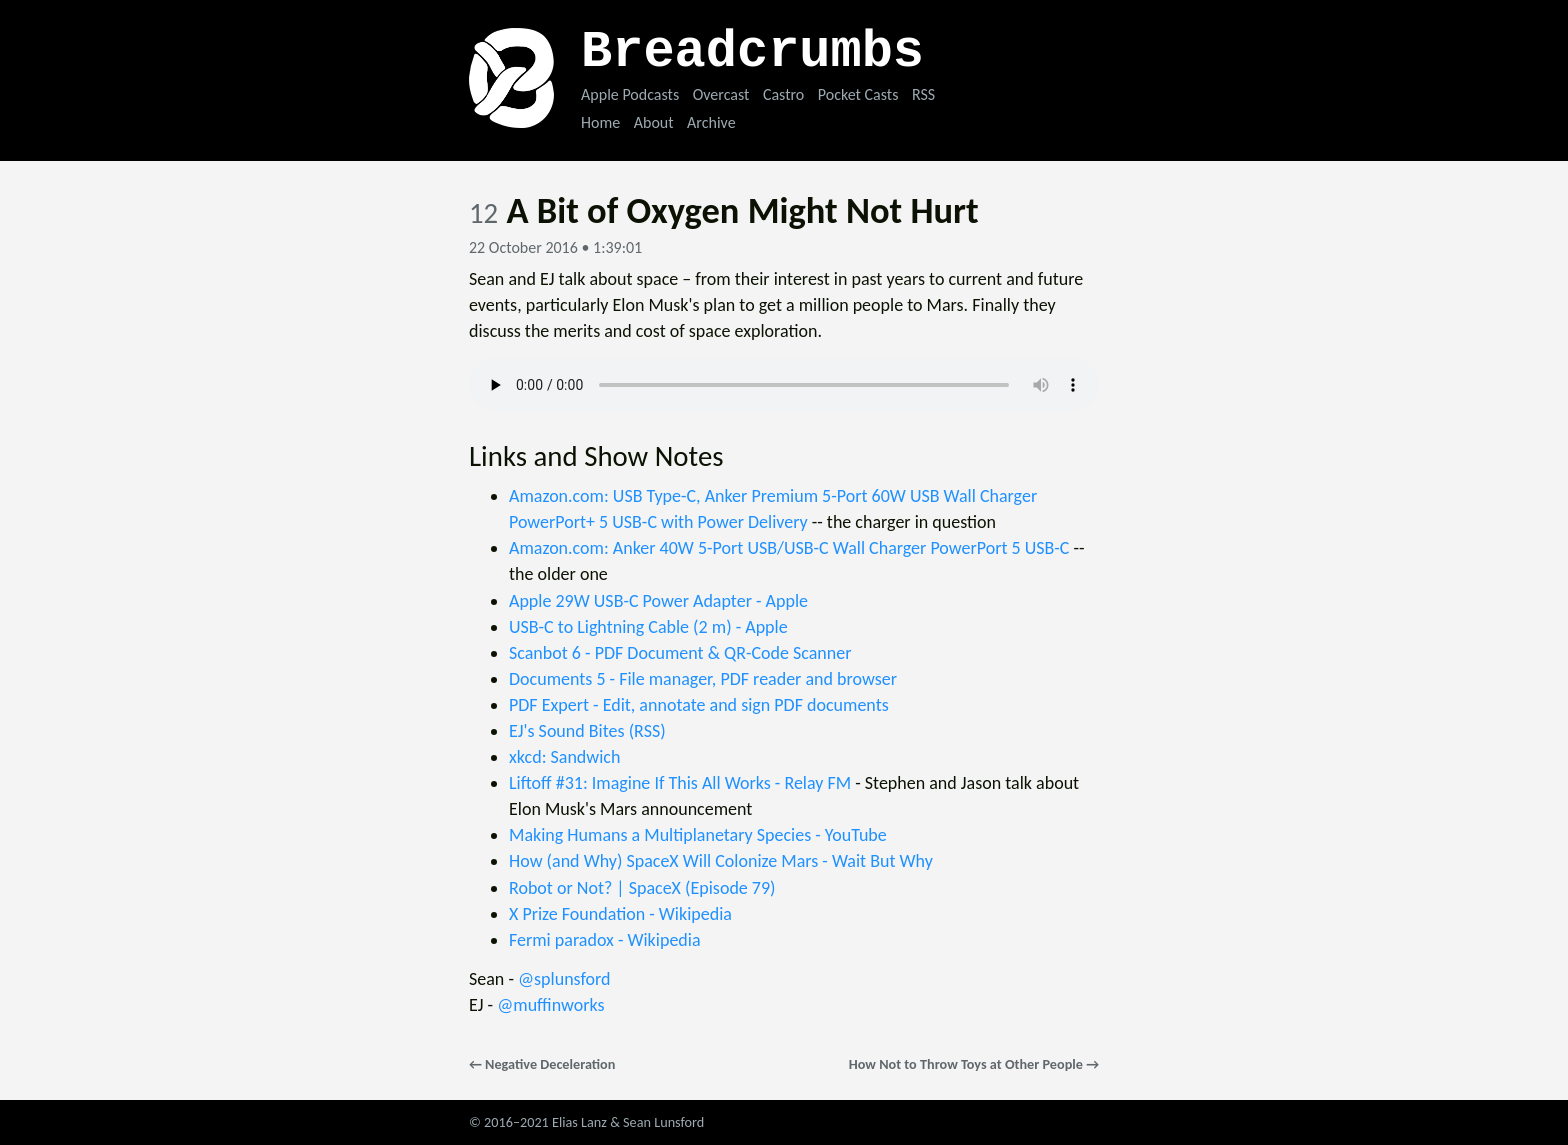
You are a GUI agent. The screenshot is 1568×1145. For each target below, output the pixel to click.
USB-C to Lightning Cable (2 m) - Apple (648, 627)
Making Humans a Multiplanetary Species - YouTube (698, 835)
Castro (783, 94)
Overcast (721, 94)
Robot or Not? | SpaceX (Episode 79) (642, 888)
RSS (923, 94)
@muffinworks (550, 1005)
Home (600, 122)
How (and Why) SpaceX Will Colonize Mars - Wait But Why (721, 861)
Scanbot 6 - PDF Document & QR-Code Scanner (680, 653)
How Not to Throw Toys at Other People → (974, 1064)
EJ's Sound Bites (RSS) (587, 731)
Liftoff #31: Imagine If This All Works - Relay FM (680, 783)
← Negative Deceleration (542, 1064)
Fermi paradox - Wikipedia (605, 940)
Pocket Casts (858, 94)
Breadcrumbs (752, 52)
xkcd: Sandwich (564, 757)
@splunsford (564, 979)
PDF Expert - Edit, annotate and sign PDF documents (699, 705)
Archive (711, 122)
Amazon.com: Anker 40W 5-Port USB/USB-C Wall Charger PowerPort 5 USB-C (789, 548)
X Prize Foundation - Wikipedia (620, 914)
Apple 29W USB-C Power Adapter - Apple (658, 601)
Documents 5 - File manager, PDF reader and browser (703, 679)
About (654, 122)
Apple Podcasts (630, 94)
